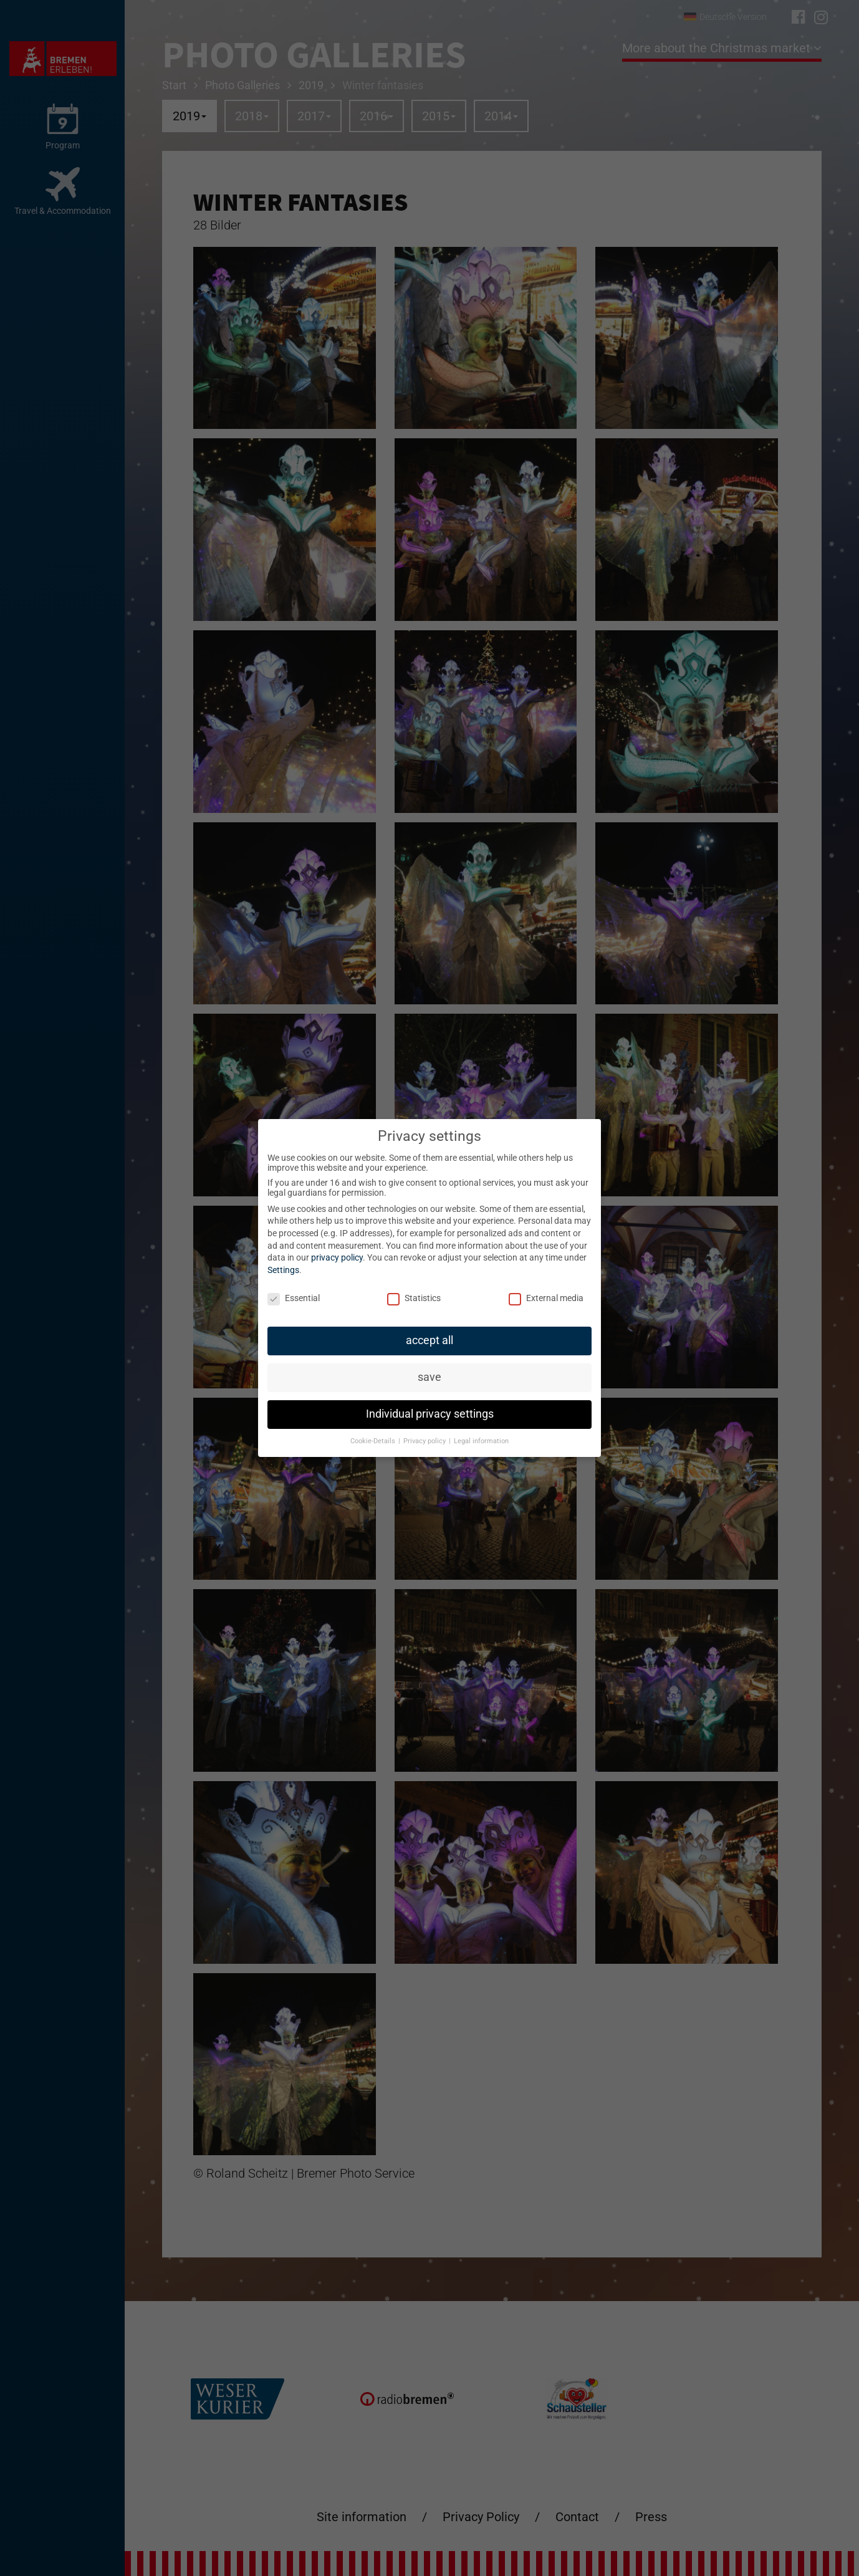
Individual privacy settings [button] (430, 1414)
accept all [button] (429, 1340)
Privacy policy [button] (425, 1441)
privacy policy (337, 1257)
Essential (293, 1298)
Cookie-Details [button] (373, 1441)
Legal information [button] (481, 1441)
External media (546, 1298)
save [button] (429, 1377)
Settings (283, 1270)
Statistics (414, 1298)
